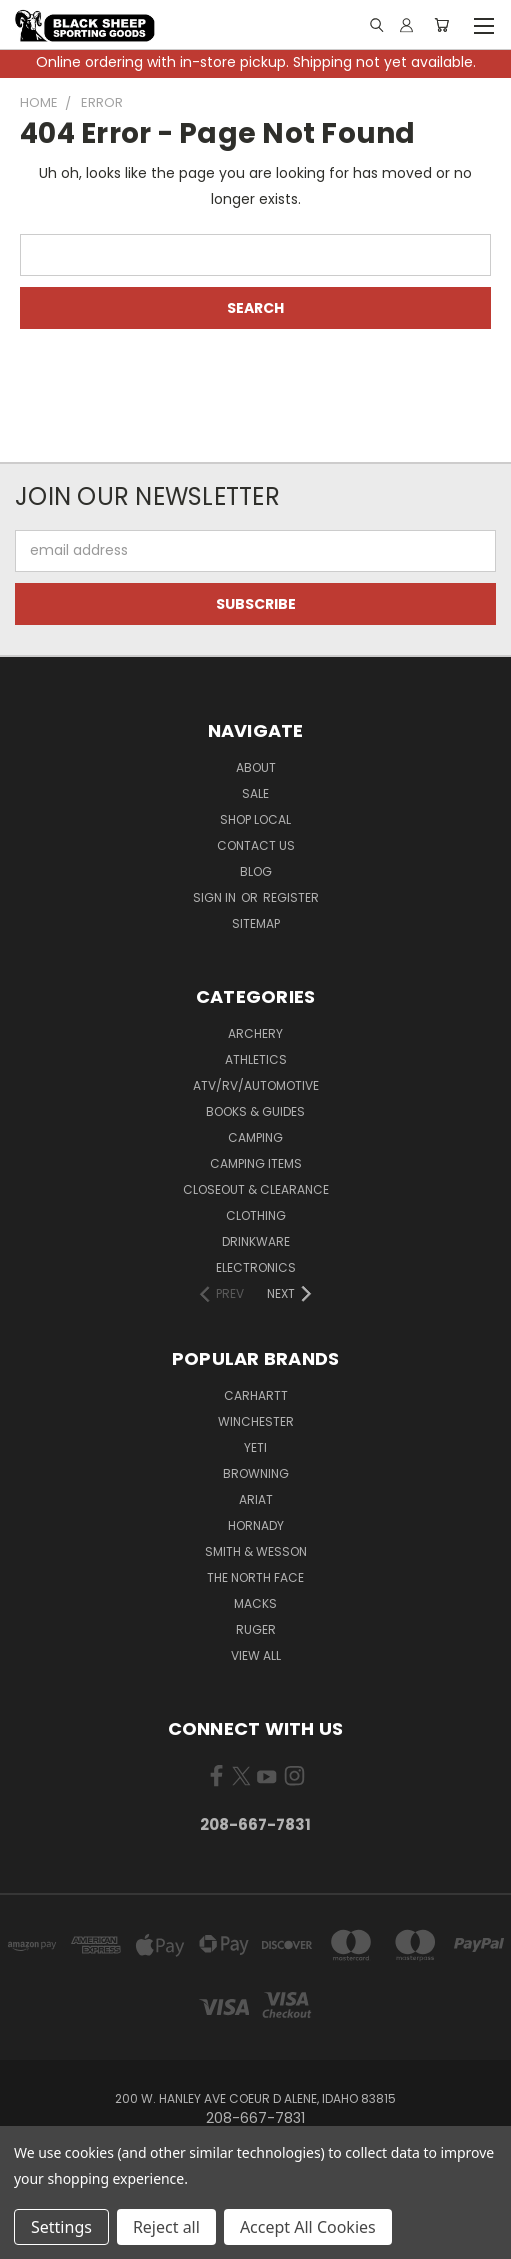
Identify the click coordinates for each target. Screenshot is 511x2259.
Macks (255, 1603)
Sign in (216, 897)
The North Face (255, 1577)
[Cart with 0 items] (441, 25)
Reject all (166, 2227)
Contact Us (256, 845)
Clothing (256, 1215)
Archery (255, 1033)
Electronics (256, 1267)
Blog (256, 871)
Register (291, 897)
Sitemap (256, 923)
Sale (255, 793)
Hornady (256, 1525)
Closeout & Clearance (256, 1189)
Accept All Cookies (308, 2227)
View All (256, 1655)
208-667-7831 (255, 1824)
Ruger (256, 1629)
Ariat (256, 1499)
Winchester (256, 1421)
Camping (255, 1137)
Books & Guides (255, 1111)
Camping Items (256, 1163)
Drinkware (256, 1241)
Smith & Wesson (256, 1551)
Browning (256, 1473)
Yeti (255, 1447)
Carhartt (256, 1395)
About (256, 767)
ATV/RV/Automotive (256, 1085)
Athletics (256, 1059)
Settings (61, 2227)
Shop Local (255, 819)
